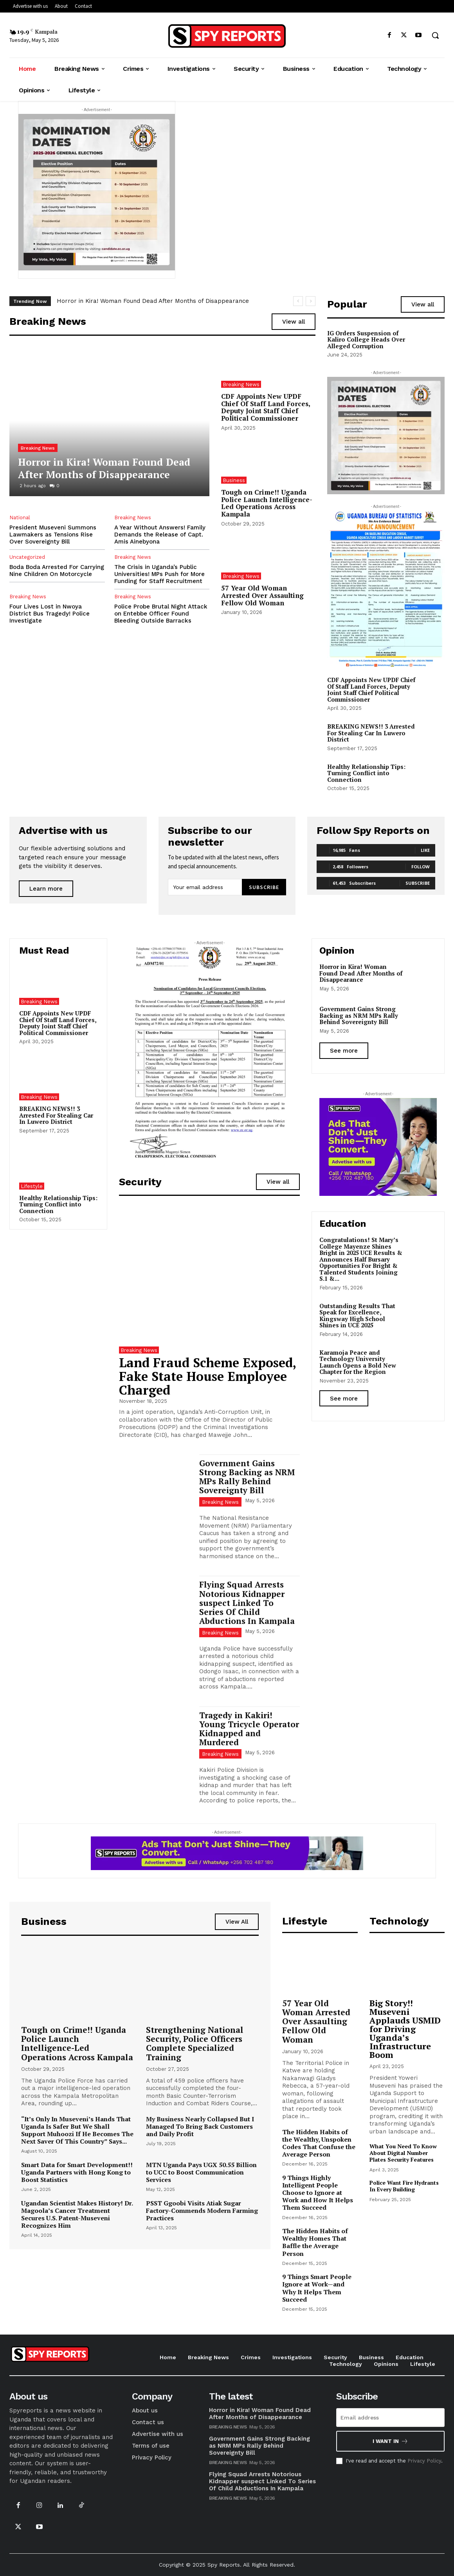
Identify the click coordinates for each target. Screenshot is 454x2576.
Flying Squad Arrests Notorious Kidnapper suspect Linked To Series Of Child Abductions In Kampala (247, 1602)
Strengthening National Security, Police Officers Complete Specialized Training (194, 2043)
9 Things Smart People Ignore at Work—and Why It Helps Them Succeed (316, 2288)
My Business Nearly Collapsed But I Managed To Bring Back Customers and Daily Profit (200, 2126)
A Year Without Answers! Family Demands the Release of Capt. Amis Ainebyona (159, 534)
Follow (420, 866)
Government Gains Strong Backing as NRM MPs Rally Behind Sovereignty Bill (247, 1477)
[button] (435, 35)
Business (234, 480)
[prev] (298, 301)
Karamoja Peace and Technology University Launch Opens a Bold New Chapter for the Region (357, 1362)
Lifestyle (32, 1186)
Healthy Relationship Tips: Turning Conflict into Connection (366, 773)
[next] (310, 301)
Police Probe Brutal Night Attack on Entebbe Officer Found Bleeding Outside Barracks (160, 613)
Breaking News (38, 448)
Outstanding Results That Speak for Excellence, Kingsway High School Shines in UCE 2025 (357, 1315)
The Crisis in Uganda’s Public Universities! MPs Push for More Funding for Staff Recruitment (159, 574)
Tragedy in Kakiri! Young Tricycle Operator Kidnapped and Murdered (249, 1729)
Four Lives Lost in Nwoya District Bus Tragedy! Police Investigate (49, 613)
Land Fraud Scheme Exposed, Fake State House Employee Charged (207, 1376)
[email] (205, 887)
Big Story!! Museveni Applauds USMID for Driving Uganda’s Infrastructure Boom (405, 2028)
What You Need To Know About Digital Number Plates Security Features (403, 2152)
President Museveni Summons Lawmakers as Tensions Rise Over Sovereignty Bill (52, 534)
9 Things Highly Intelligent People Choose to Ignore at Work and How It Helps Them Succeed (317, 2192)
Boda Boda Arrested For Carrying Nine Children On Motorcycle (56, 570)
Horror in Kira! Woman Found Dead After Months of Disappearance (153, 300)
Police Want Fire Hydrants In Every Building (404, 2186)
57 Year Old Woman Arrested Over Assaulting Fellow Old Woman (262, 595)
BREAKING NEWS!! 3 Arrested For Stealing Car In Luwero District (371, 732)
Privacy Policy (424, 2461)
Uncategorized (27, 557)
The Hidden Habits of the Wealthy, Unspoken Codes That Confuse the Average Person (318, 2143)
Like (425, 850)
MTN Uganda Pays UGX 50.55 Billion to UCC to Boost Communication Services (201, 2172)
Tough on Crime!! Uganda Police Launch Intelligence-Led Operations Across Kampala (266, 503)
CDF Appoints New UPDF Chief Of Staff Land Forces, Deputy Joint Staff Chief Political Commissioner (265, 407)
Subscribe (264, 887)
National (19, 517)
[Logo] (227, 36)
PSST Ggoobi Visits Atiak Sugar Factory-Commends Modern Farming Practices (202, 2210)
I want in (390, 2441)
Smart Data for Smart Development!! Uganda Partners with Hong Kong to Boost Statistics (77, 2172)
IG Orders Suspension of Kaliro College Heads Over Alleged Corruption (366, 339)
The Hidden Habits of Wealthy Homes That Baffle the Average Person (315, 2242)
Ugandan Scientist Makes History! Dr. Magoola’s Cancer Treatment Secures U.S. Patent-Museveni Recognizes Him (77, 2214)
